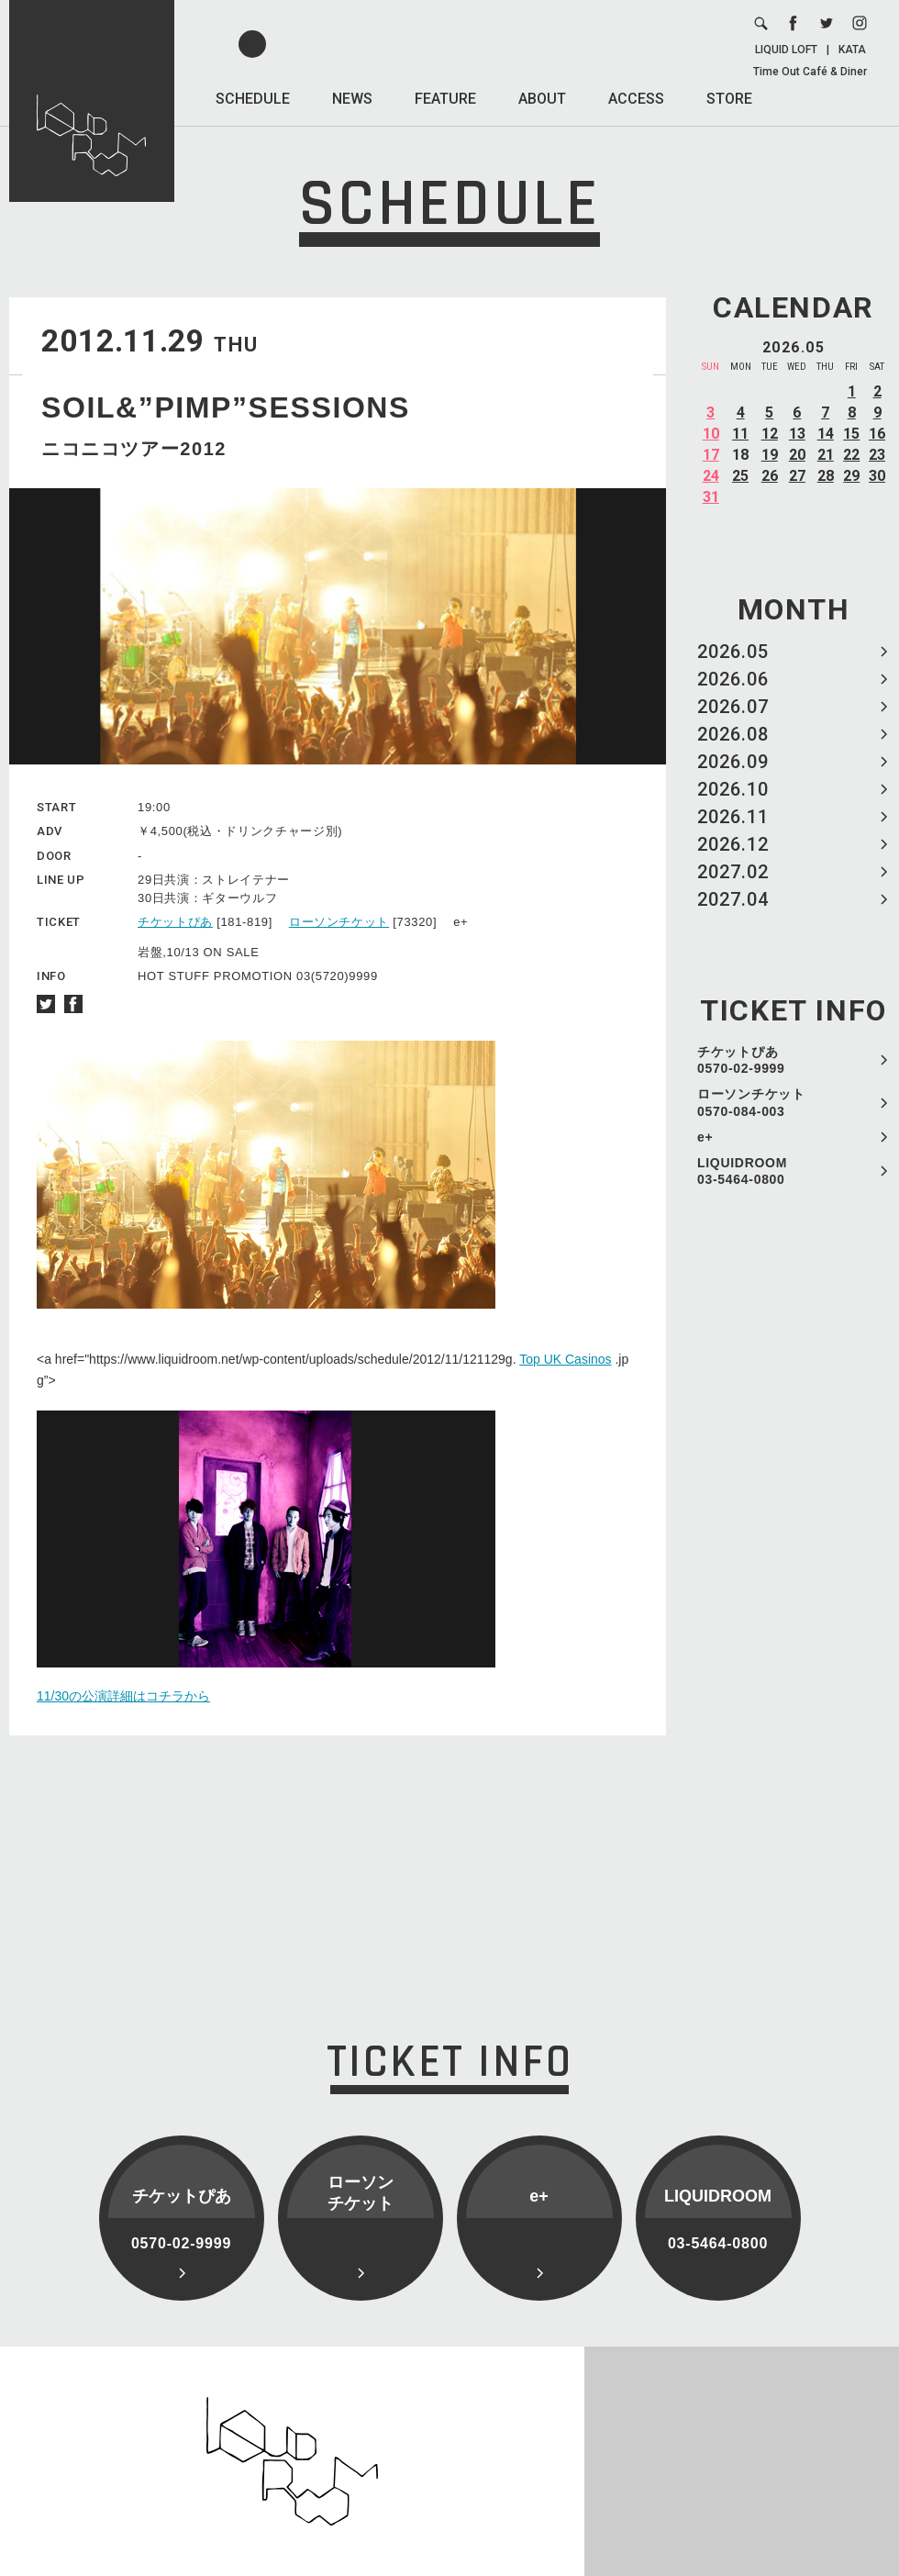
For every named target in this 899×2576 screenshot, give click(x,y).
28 (825, 476)
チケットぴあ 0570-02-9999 (741, 1060)
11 (740, 433)
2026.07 (733, 706)
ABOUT (542, 98)
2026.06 (733, 679)
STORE (729, 98)
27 (797, 476)
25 (740, 476)
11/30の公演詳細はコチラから (123, 1696)
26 (769, 476)
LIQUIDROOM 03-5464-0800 (742, 1171)
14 (825, 433)
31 (711, 497)
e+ (705, 1137)
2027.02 (733, 872)
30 (877, 476)
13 (797, 433)
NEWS (352, 98)
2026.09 (733, 762)
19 (769, 454)
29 (851, 476)
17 (711, 454)
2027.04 (733, 899)
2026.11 (733, 817)
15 (851, 433)
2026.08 (733, 734)
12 (769, 433)
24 (711, 476)
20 (797, 454)
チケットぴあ (175, 922)
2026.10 (733, 789)
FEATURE (445, 98)
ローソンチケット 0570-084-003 (751, 1102)
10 (711, 433)
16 (877, 433)
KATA (852, 49)
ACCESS (636, 98)
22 (851, 454)
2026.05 (733, 651)
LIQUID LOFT (786, 49)
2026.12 (733, 844)
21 (825, 454)
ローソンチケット (339, 922)
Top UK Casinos (565, 1359)
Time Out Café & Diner (810, 71)
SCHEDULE (253, 98)
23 (877, 454)
